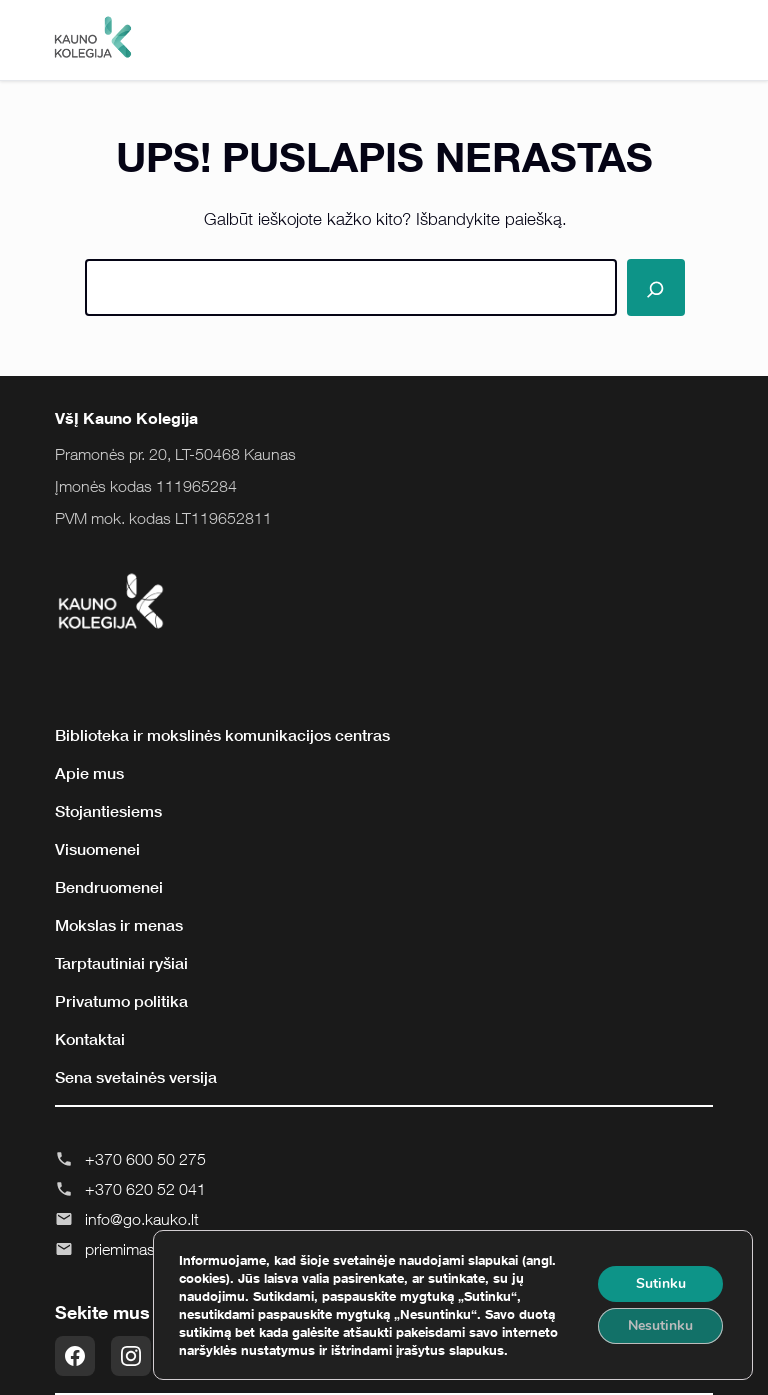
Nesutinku (660, 1325)
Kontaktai (90, 1039)
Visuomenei (97, 849)
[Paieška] (656, 288)
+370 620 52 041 (145, 1189)
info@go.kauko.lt (142, 1219)
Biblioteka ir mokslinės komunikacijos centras (222, 735)
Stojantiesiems (108, 811)
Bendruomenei (109, 887)
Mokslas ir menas (119, 925)
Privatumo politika (121, 1001)
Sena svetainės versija (136, 1077)
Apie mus (89, 773)
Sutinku (661, 1283)
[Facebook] (75, 1356)
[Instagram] (131, 1356)
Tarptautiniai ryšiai (121, 963)
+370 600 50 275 (145, 1159)
